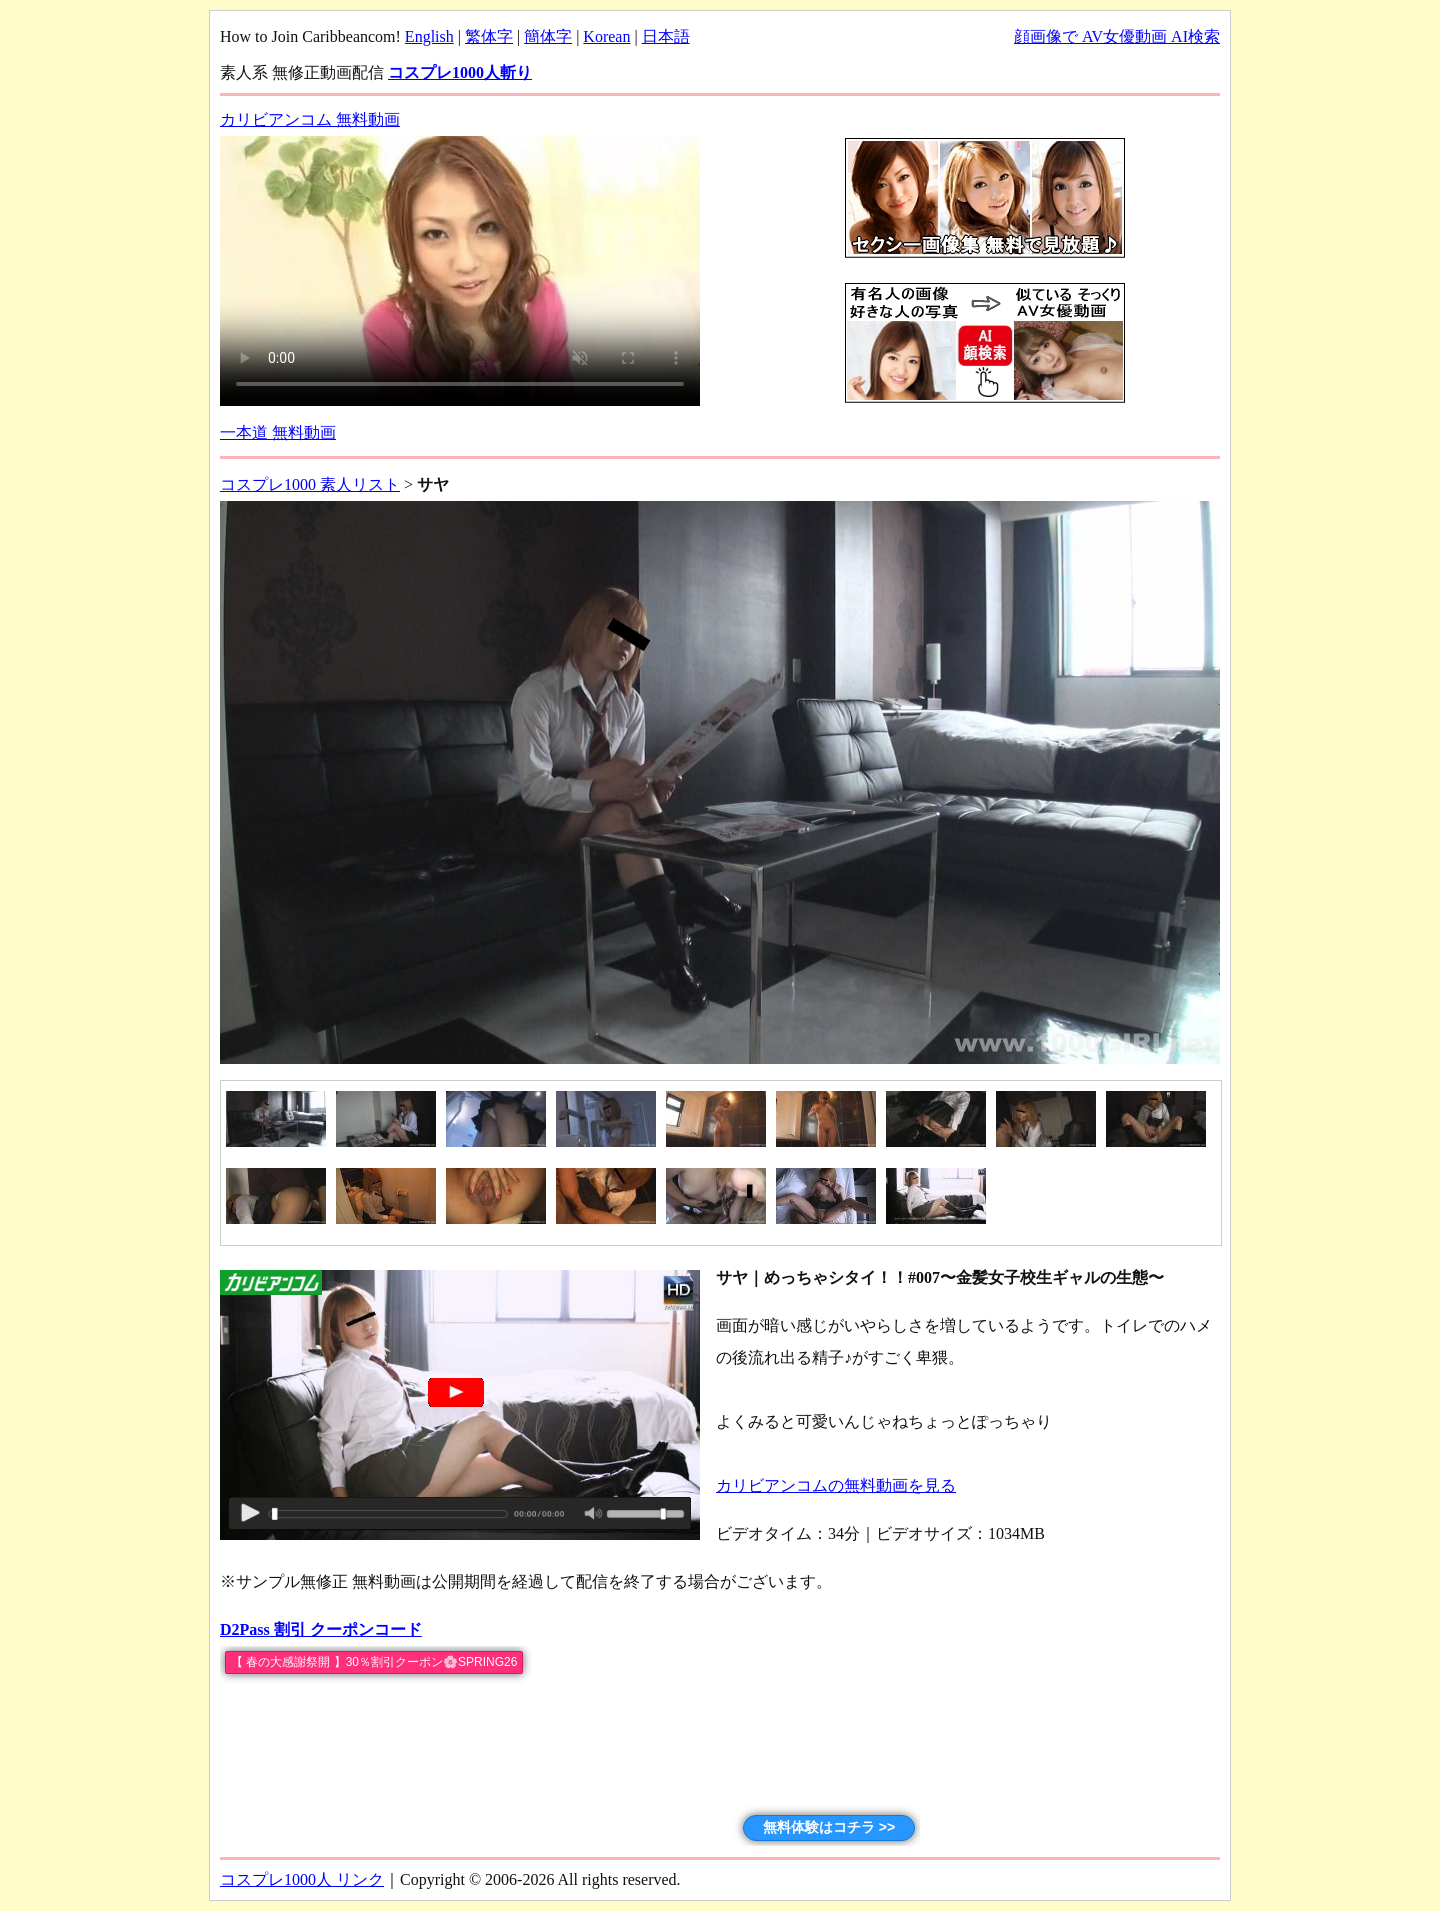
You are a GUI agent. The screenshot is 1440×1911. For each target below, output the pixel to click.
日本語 (666, 36)
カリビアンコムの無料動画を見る (836, 1485)
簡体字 (548, 36)
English (429, 36)
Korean (606, 36)
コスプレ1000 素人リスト (310, 484)
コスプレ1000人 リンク (302, 1879)
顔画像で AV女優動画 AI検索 (1117, 36)
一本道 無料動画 (278, 432)
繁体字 (489, 36)
